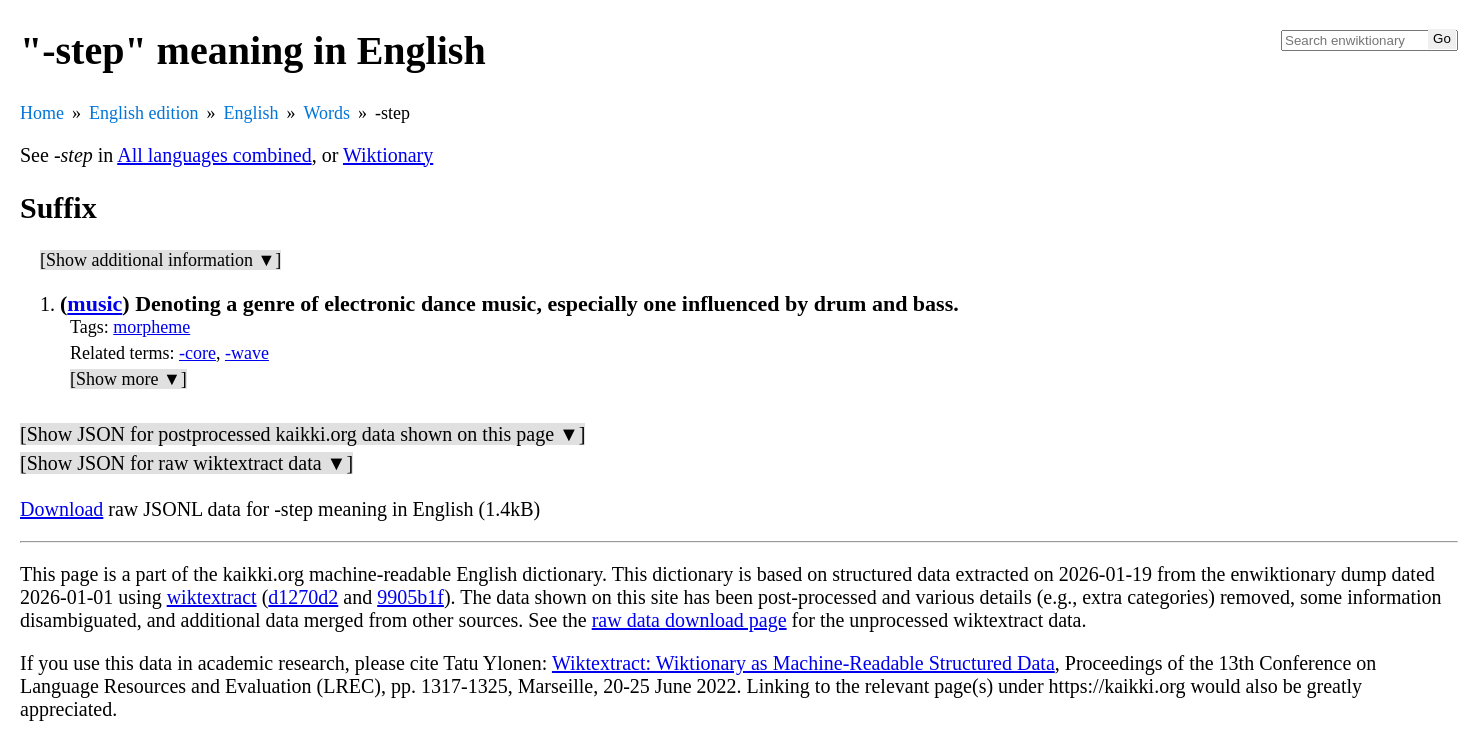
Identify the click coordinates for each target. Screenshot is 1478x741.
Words (327, 113)
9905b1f (410, 597)
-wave (247, 353)
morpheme (151, 327)
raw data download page (689, 620)
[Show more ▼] (128, 379)
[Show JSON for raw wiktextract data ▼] (186, 463)
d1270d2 (303, 597)
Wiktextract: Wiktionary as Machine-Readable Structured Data (803, 663)
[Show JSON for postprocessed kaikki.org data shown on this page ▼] (302, 434)
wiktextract (212, 597)
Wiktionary (388, 155)
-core (197, 353)
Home (42, 113)
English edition (144, 113)
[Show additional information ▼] (160, 260)
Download (61, 509)
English (251, 113)
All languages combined (214, 155)
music (94, 303)
